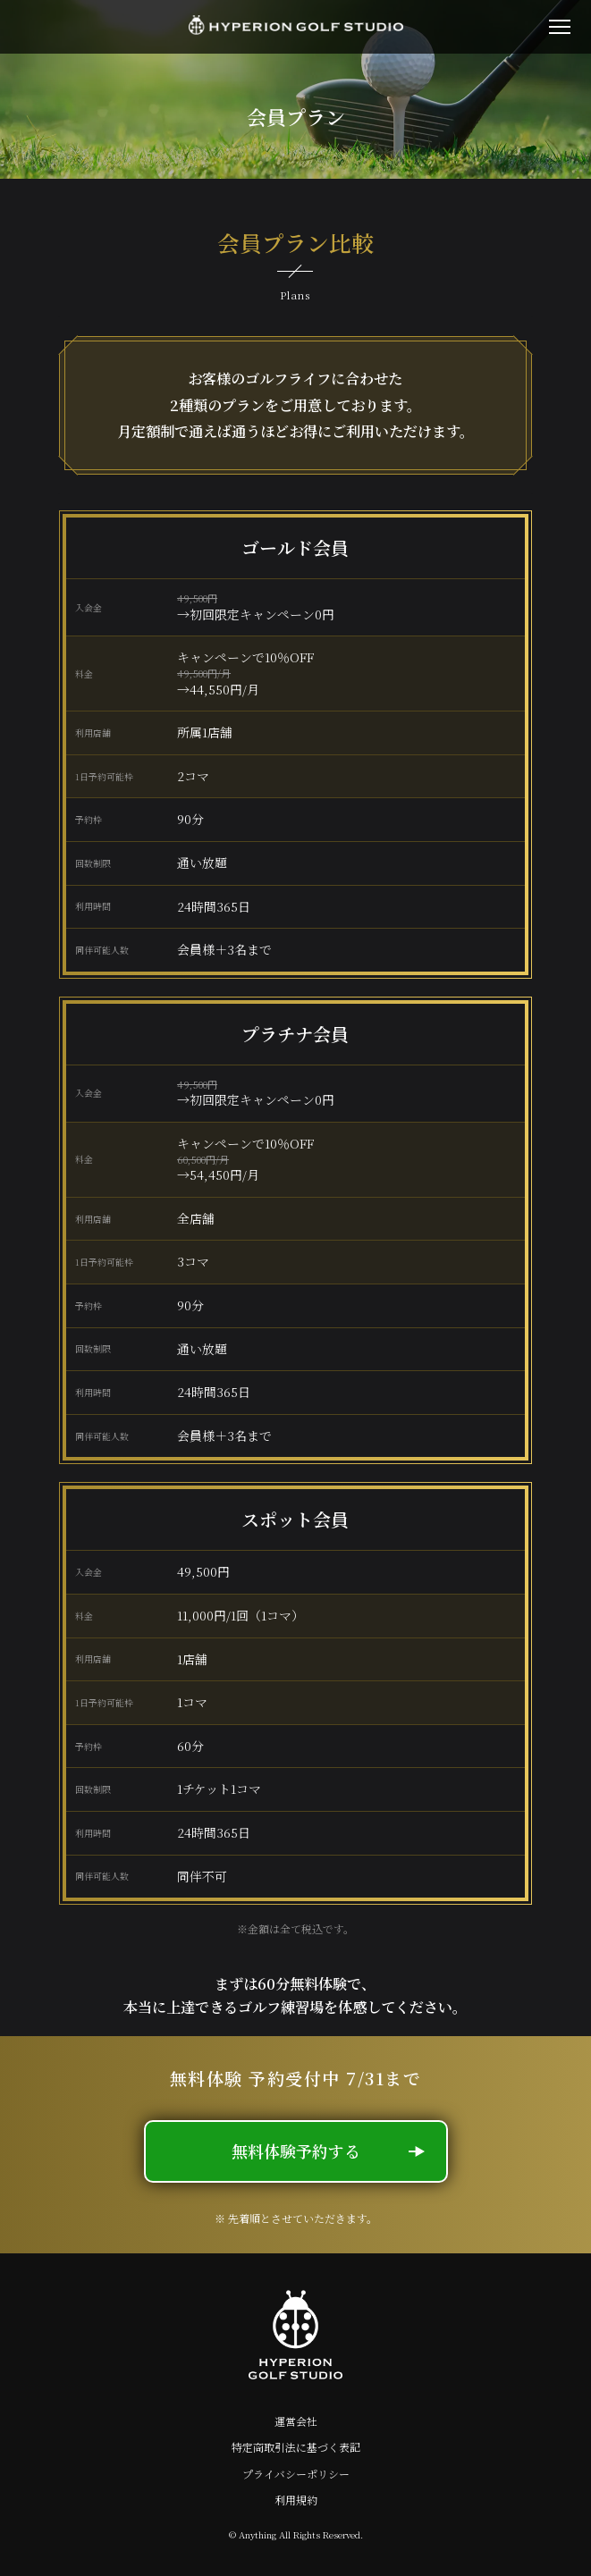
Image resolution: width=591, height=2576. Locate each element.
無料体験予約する (328, 2150)
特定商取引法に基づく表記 (296, 2447)
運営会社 (295, 2421)
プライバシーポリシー (296, 2473)
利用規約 (295, 2500)
